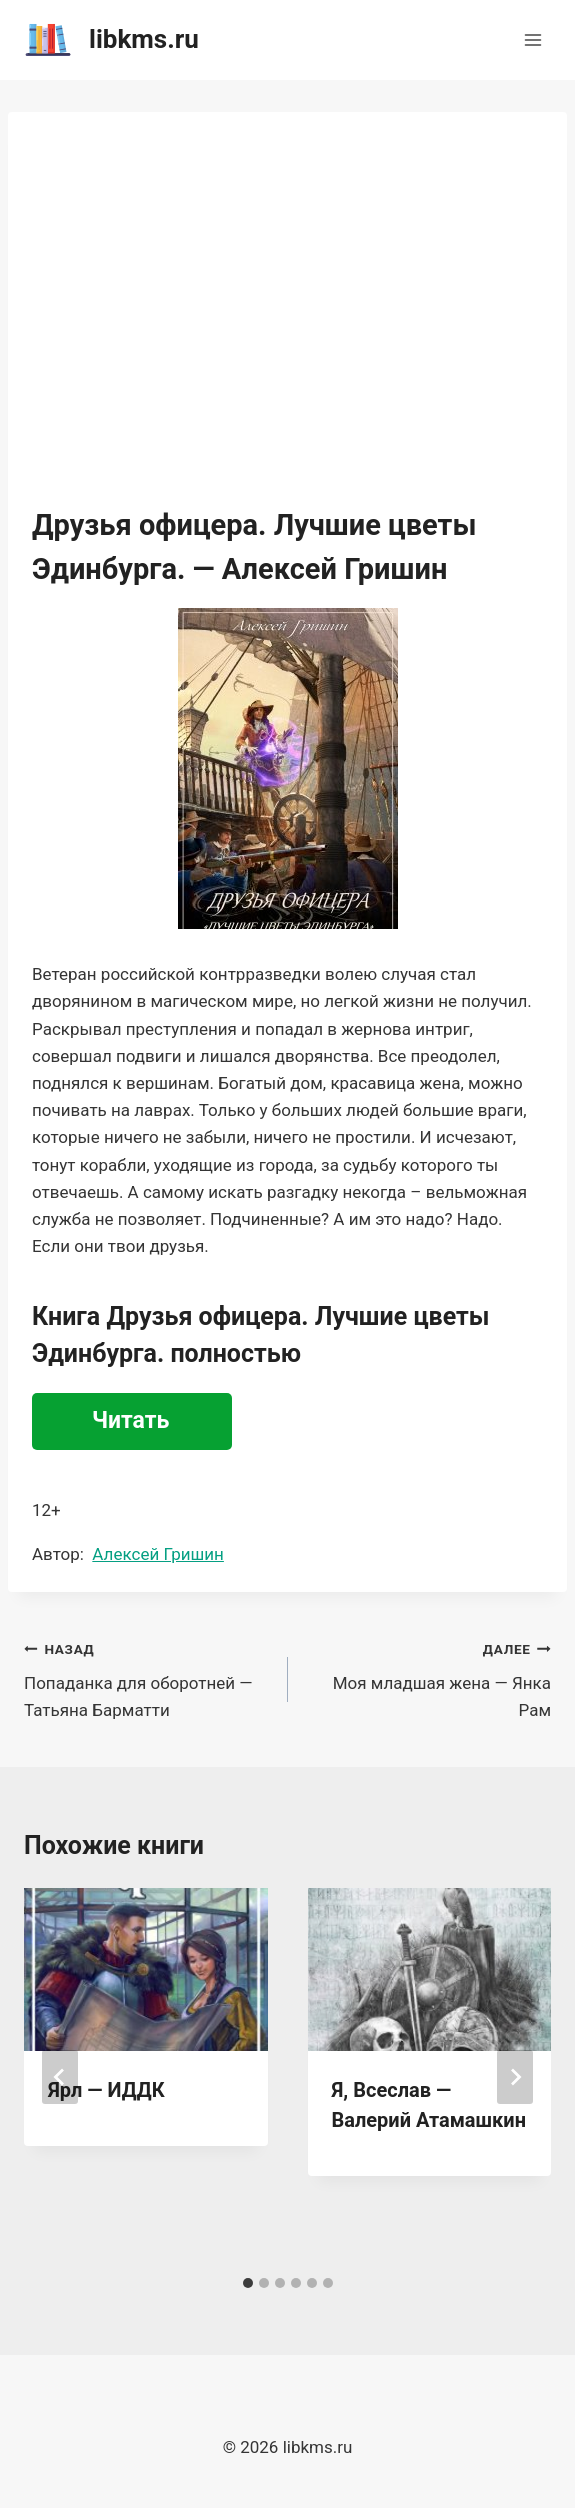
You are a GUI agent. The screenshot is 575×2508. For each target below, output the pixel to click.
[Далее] (515, 2077)
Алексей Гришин (158, 1554)
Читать (130, 1420)
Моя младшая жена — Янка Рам (428, 1678)
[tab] (248, 2283)
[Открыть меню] (532, 39)
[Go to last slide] (60, 2077)
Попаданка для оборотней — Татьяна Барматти (147, 1678)
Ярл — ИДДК (106, 2090)
